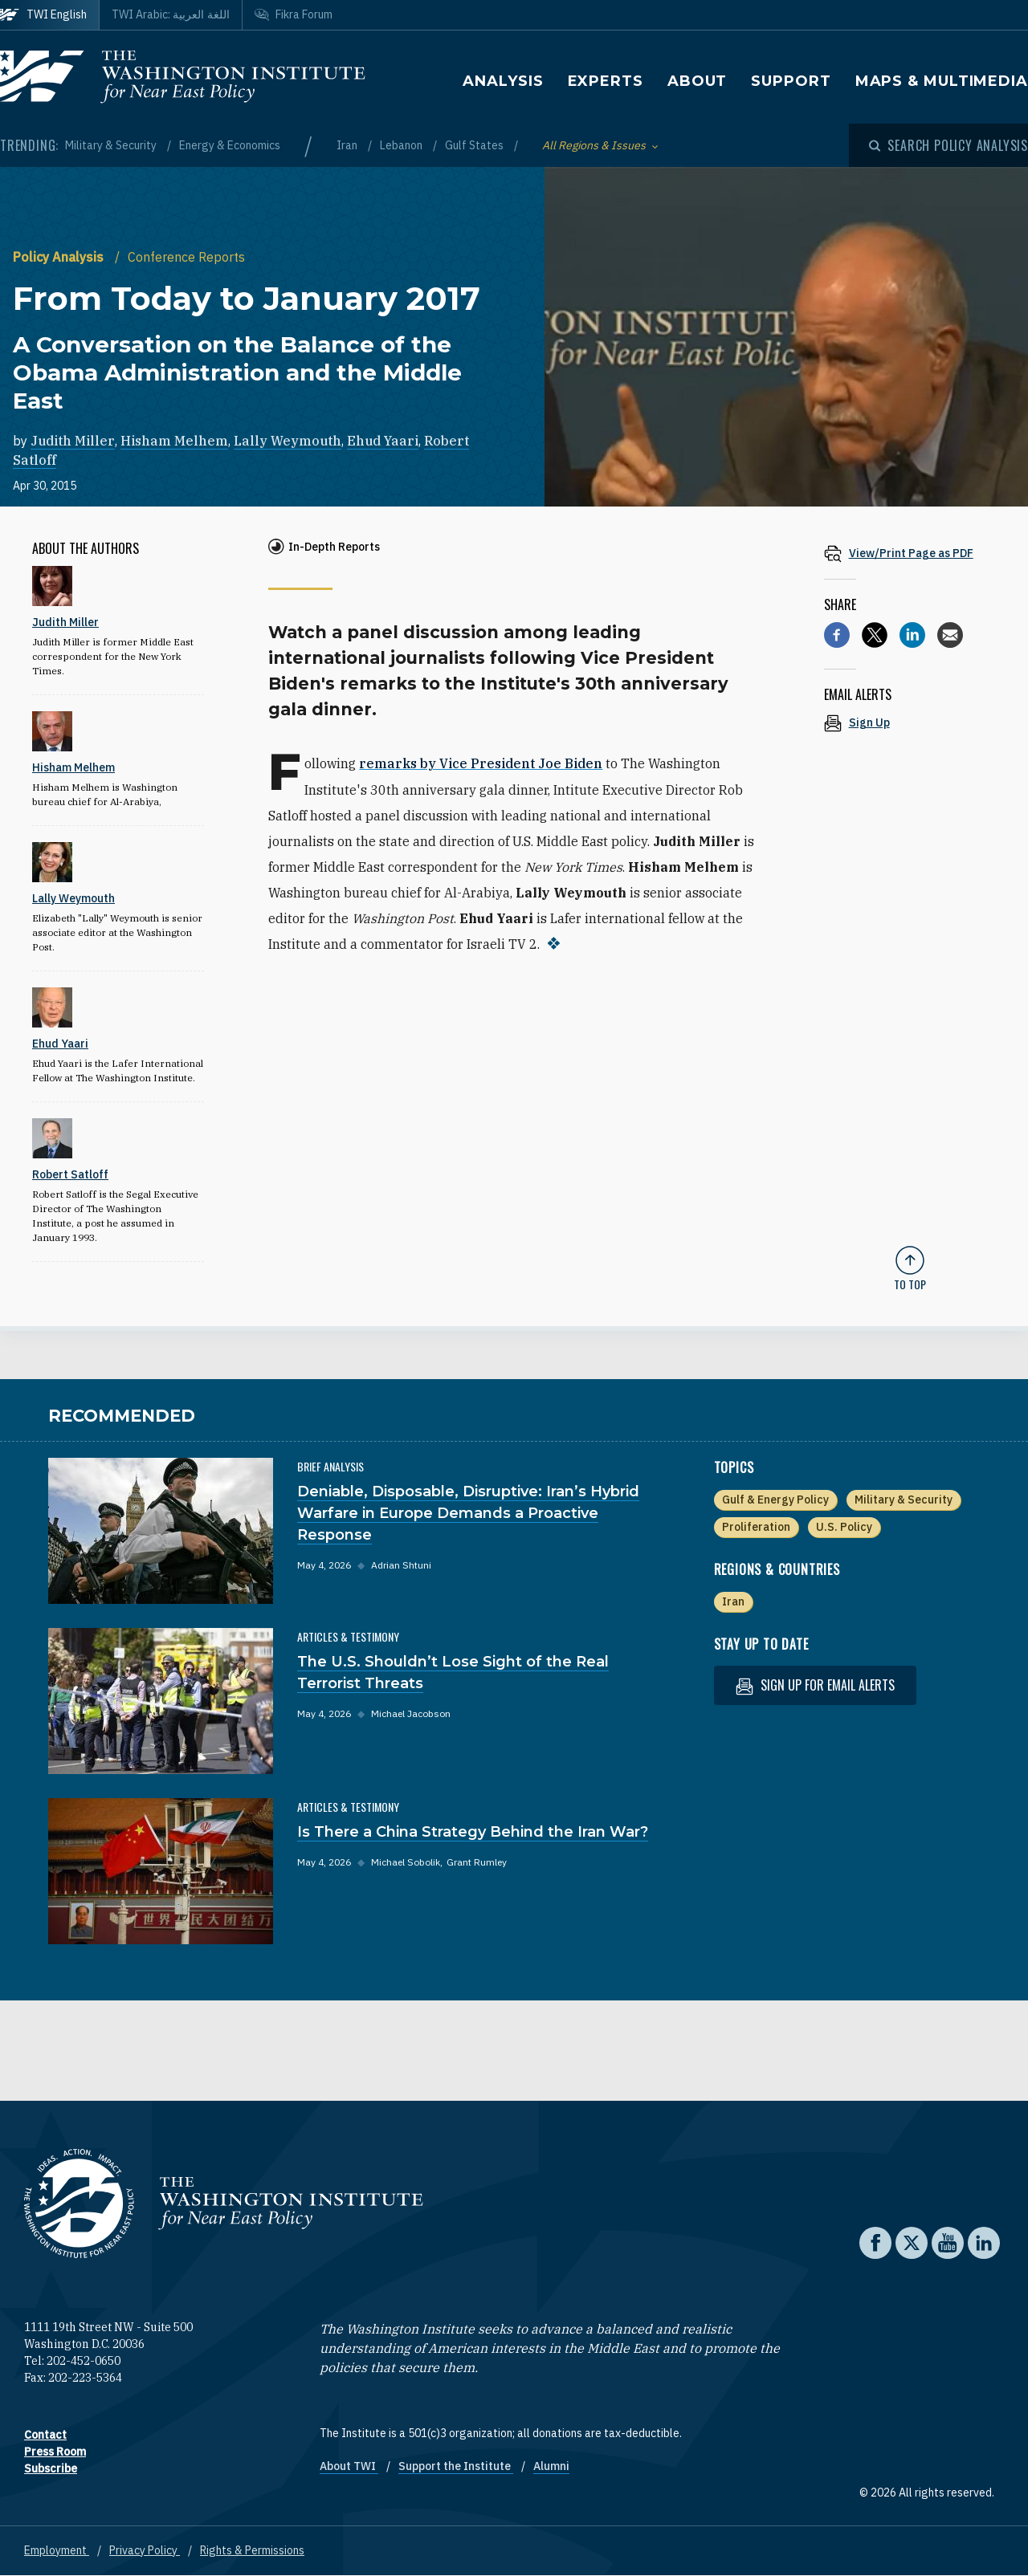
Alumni (551, 2466)
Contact (45, 2434)
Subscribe (50, 2468)
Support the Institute (455, 2466)
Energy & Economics (229, 145)
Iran (348, 145)
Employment (56, 2550)
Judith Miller (73, 441)
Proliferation (756, 1527)
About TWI (349, 2466)
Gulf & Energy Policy (775, 1499)
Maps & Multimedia (941, 81)
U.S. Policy (844, 1527)
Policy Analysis (60, 257)
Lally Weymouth (287, 441)
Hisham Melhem (174, 441)
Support (790, 81)
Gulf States (475, 145)
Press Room (55, 2451)
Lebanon (402, 145)
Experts (605, 81)
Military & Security (112, 145)
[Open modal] (948, 145)
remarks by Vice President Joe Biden (480, 763)
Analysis (503, 81)
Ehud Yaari (382, 441)
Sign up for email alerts (815, 1685)
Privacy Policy (144, 2550)
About (697, 81)
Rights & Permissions (252, 2550)
